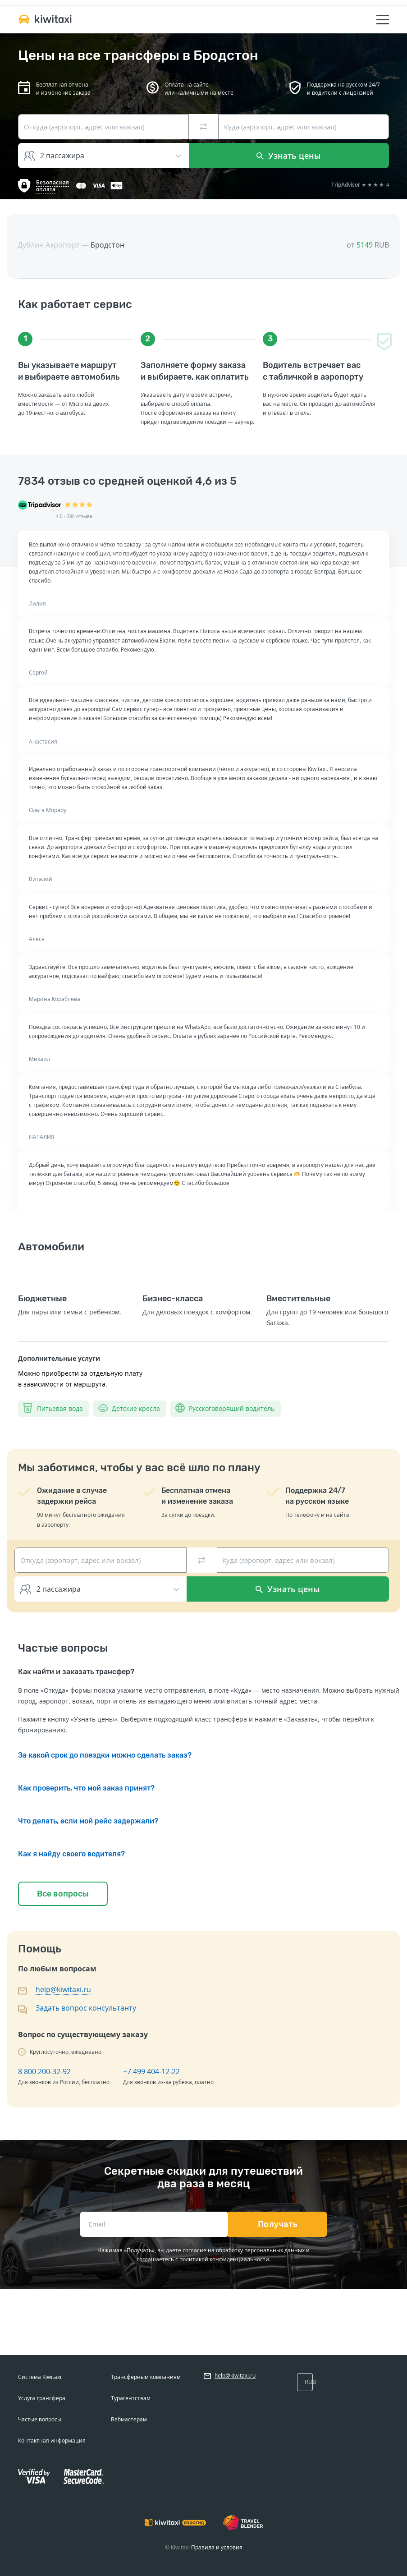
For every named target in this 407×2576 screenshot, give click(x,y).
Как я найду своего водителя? (71, 1854)
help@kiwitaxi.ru (63, 1989)
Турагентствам (131, 2398)
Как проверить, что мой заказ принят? (86, 1788)
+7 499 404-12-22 (151, 2071)
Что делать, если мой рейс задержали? (88, 1821)
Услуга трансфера (41, 2398)
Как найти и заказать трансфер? (76, 1671)
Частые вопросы (39, 2419)
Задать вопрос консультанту (86, 2008)
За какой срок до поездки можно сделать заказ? (105, 1755)
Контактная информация (52, 2440)
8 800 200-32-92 (44, 2071)
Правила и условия (216, 2547)
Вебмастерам (129, 2419)
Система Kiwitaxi (39, 2377)
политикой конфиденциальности (224, 2259)
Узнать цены (288, 155)
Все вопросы (63, 1894)
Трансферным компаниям (146, 2377)
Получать (278, 2224)
